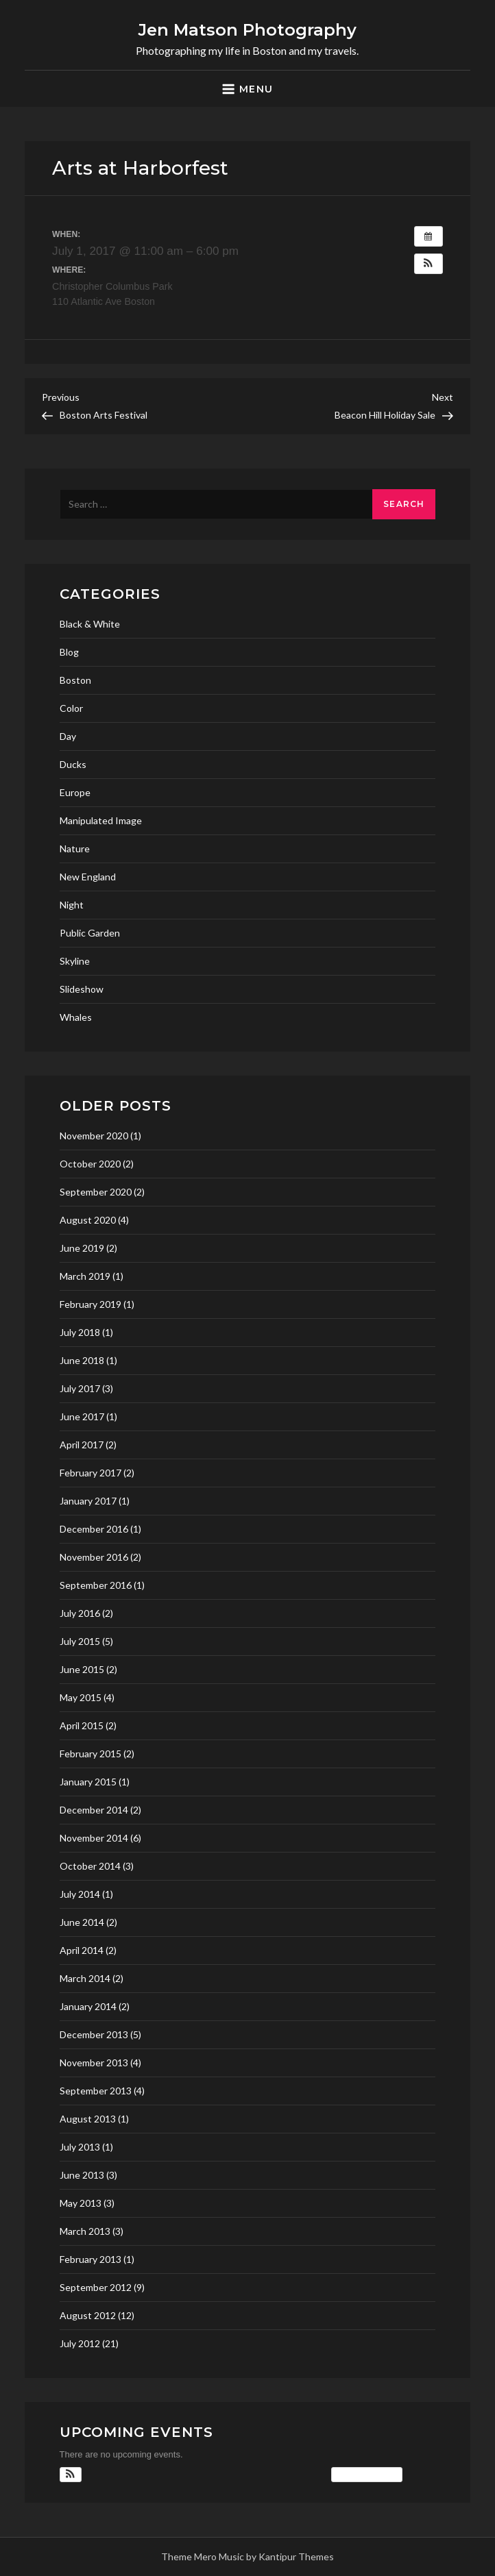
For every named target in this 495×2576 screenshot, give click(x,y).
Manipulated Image (101, 820)
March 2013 (85, 2231)
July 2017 (80, 1388)
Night (72, 905)
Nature (75, 848)
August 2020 (88, 1220)
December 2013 (94, 2034)
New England (88, 876)
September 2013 (96, 2090)
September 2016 (96, 1585)
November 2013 (94, 2062)
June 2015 (82, 1669)
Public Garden (90, 933)
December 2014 (94, 1810)
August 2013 (88, 2119)
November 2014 (94, 1838)
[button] (428, 263)
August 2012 (88, 2315)
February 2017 (90, 1472)
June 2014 (82, 1922)
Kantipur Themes (296, 2556)
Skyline (75, 961)
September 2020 (96, 1192)
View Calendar (366, 2474)
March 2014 (85, 1978)
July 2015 (80, 1641)
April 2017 (82, 1444)
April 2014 (82, 1950)
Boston (75, 680)
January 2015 (88, 1781)
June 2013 (82, 2175)
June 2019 (82, 1248)
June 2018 (82, 1360)
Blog (69, 652)
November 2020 (94, 1135)
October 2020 (90, 1163)
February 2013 (90, 2259)
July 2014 (80, 1894)
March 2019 (85, 1276)
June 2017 (82, 1416)
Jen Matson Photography (247, 30)
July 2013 (80, 2147)
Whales (76, 1017)
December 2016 (94, 1529)
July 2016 (80, 1613)
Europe (75, 792)
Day (68, 736)
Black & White (90, 624)
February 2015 (90, 1753)
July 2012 (80, 2343)
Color (71, 708)
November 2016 (94, 1557)
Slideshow (82, 989)
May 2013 (80, 2203)
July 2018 (80, 1332)
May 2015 (80, 1697)
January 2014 (88, 2006)
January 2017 (88, 1501)
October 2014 (90, 1866)
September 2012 (96, 2287)
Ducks (73, 764)
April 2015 (82, 1725)
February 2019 (90, 1304)
